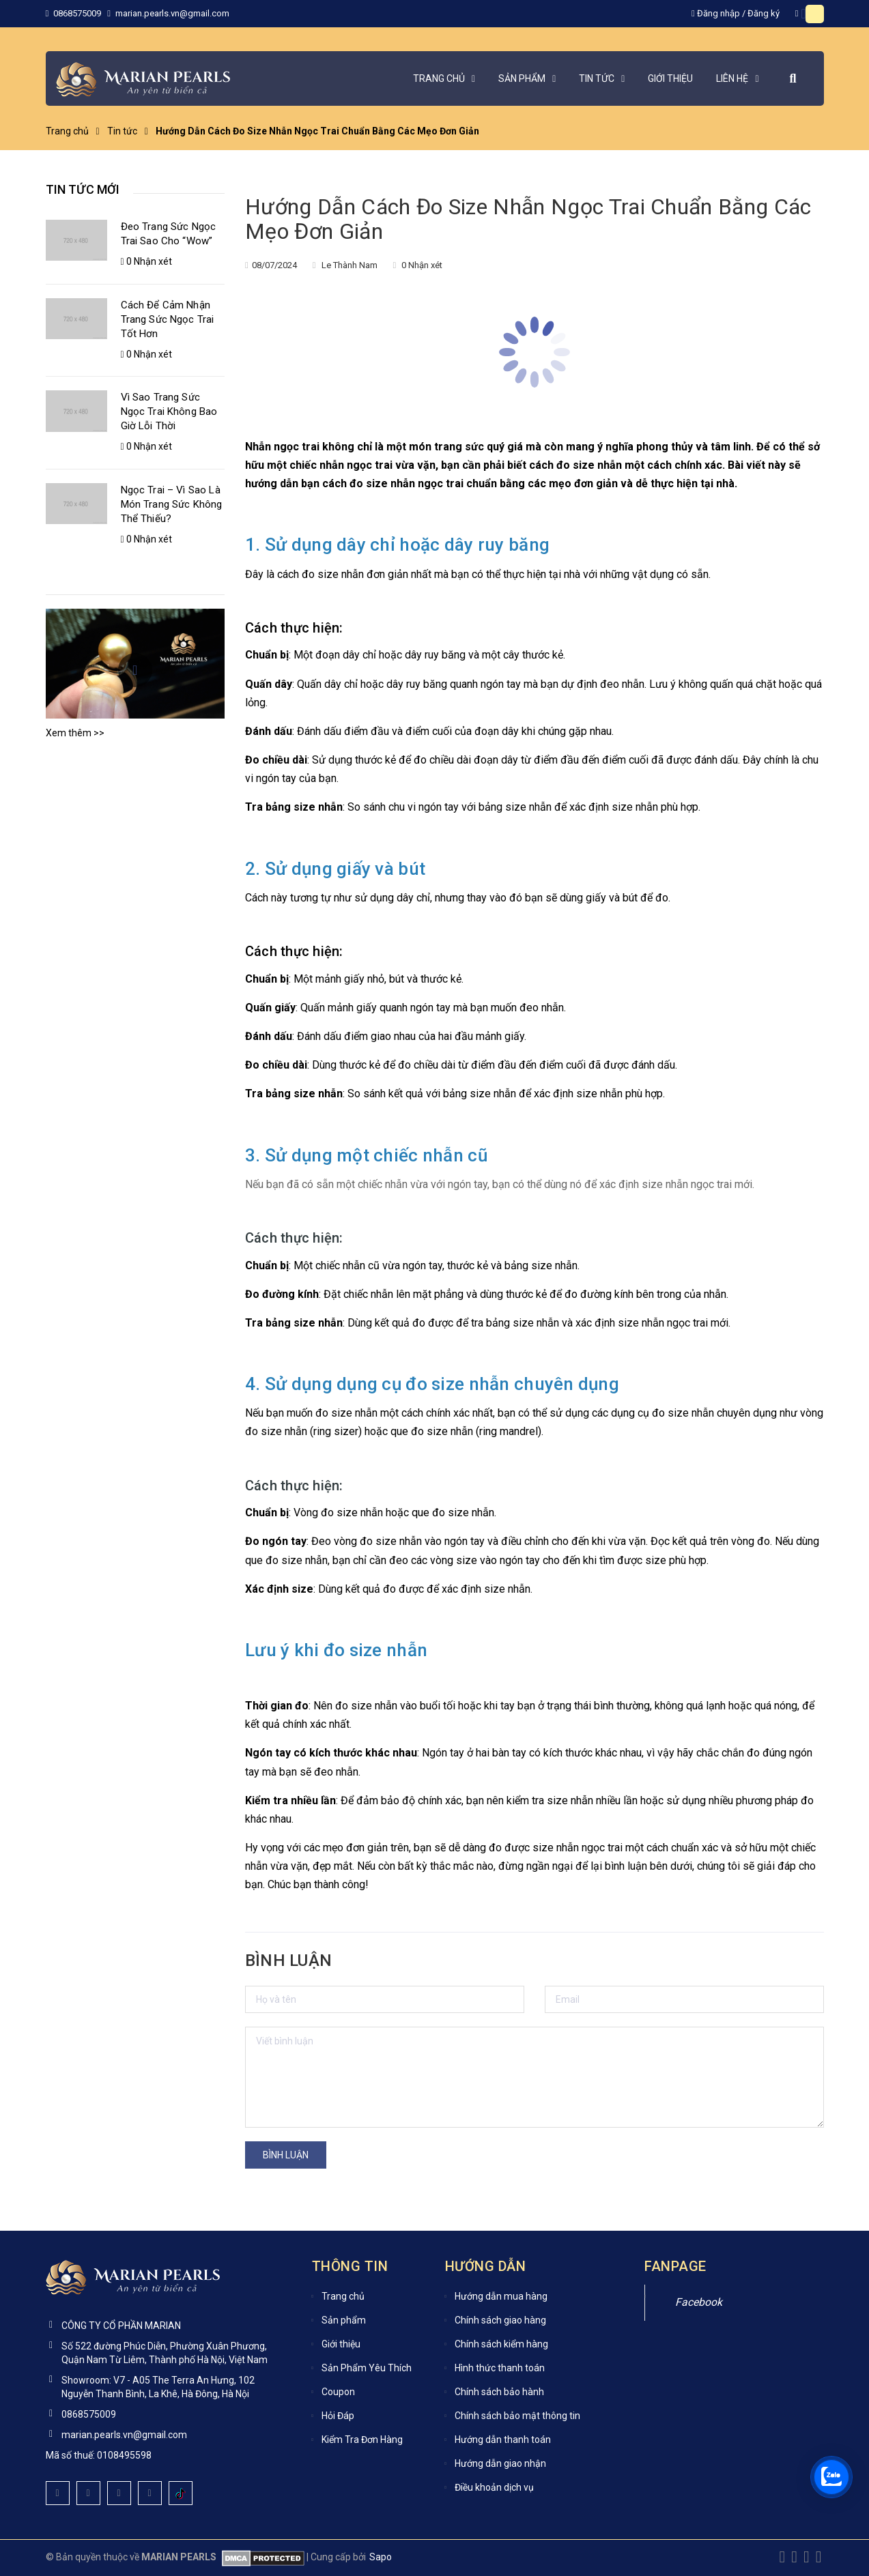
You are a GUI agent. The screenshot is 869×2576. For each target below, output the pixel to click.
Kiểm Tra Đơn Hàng (362, 2439)
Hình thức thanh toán (500, 2367)
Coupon (338, 2391)
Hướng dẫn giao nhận (500, 2463)
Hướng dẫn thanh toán (503, 2439)
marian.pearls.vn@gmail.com (172, 13)
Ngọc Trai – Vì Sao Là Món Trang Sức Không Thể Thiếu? (172, 504)
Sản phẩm (344, 2320)
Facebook (698, 2302)
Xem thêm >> (75, 732)
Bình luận (286, 2155)
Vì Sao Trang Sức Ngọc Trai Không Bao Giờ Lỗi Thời (169, 411)
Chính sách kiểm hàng (501, 2344)
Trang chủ (343, 2296)
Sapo (380, 2556)
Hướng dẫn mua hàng (501, 2296)
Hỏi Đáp (338, 2415)
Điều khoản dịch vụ (494, 2487)
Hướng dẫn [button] (485, 2266)
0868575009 (78, 13)
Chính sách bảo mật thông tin (517, 2415)
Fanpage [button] (675, 2266)
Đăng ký (763, 13)
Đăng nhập (718, 13)
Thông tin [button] (350, 2266)
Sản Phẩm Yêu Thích (367, 2367)
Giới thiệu (341, 2344)
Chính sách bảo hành (499, 2391)
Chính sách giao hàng (500, 2320)
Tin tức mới (83, 189)
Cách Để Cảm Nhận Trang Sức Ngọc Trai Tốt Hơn (167, 319)
